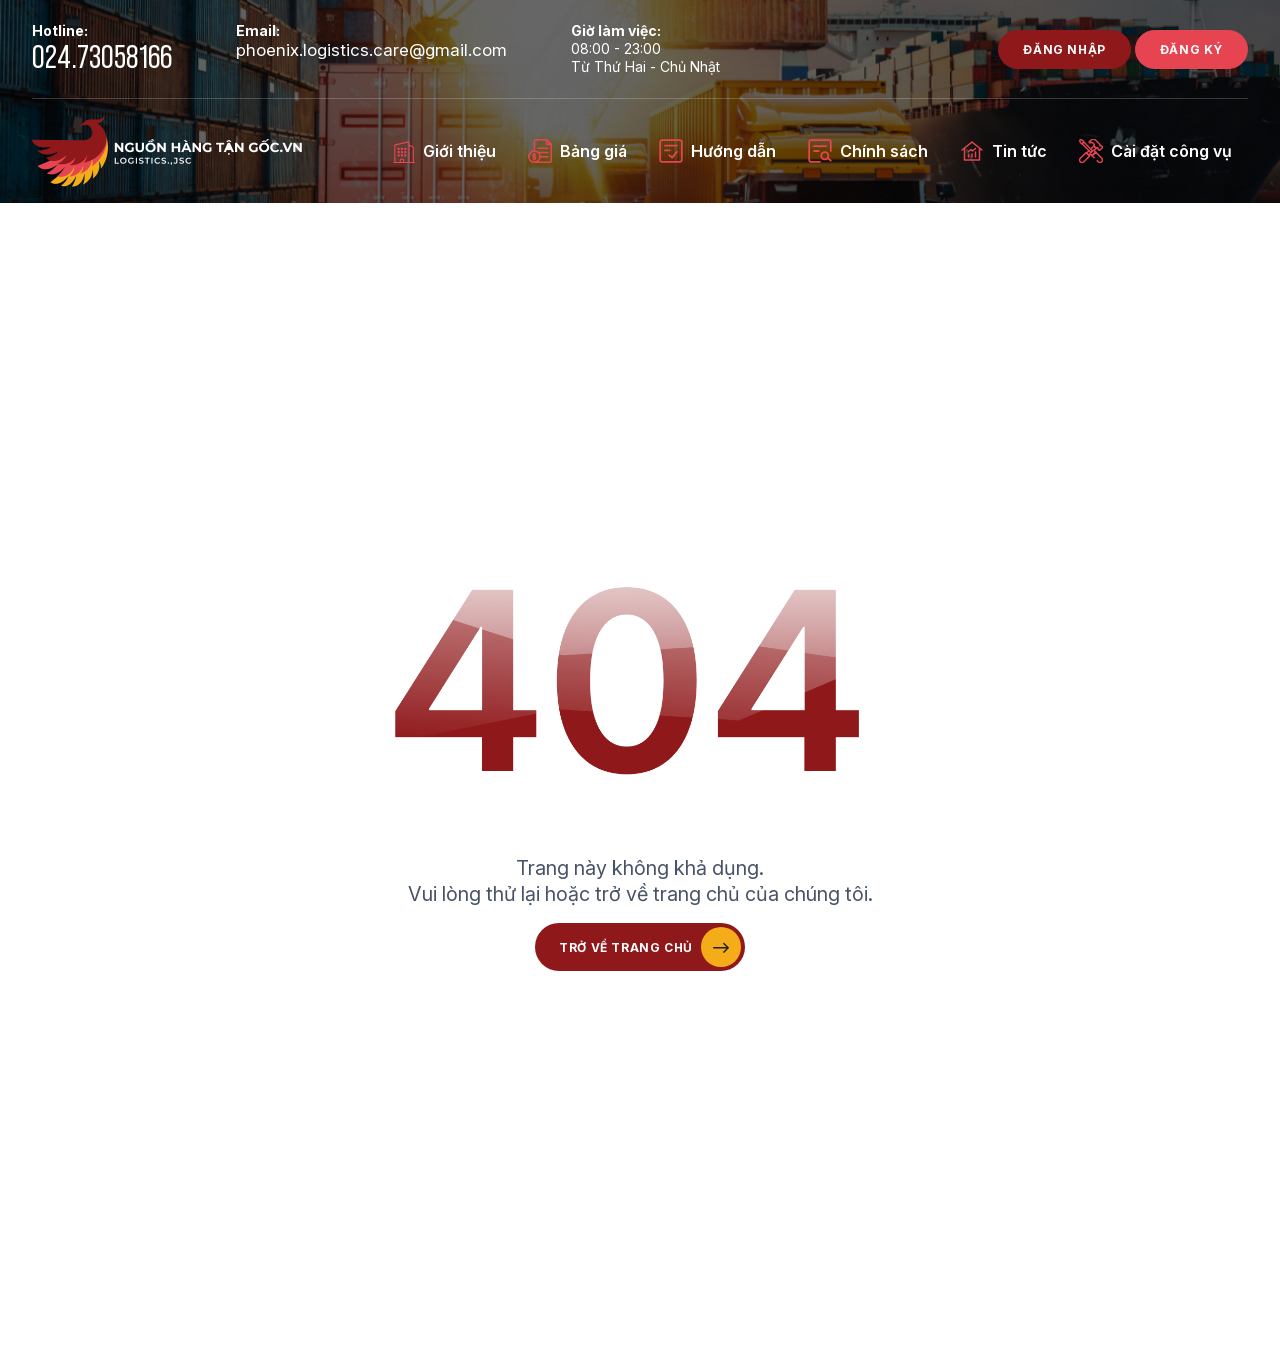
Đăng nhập (1064, 49)
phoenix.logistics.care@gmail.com (371, 50)
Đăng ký (1191, 49)
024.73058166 (102, 58)
